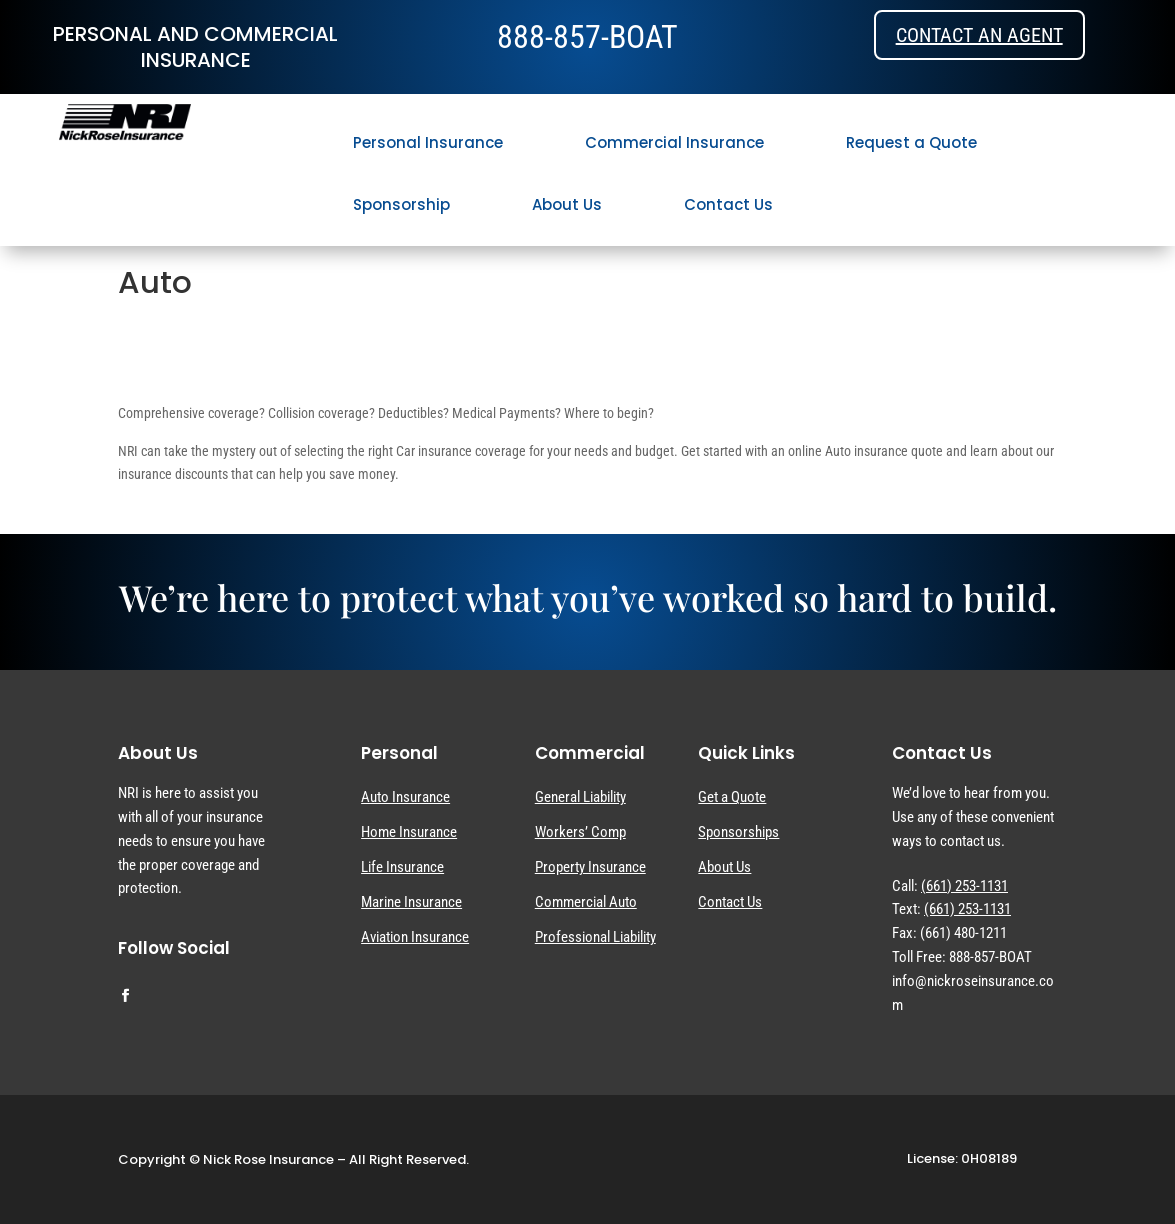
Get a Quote (732, 797)
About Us (567, 204)
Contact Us (728, 204)
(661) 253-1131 (964, 886)
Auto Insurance (405, 797)
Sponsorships (738, 832)
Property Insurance (590, 867)
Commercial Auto (586, 902)
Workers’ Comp (580, 832)
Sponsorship (401, 204)
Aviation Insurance (415, 937)
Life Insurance (402, 867)
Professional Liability (595, 937)
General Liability (580, 797)
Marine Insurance (411, 902)
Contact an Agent (979, 35)
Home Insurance (409, 832)
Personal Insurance (428, 142)
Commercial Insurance (674, 142)
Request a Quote (911, 142)
